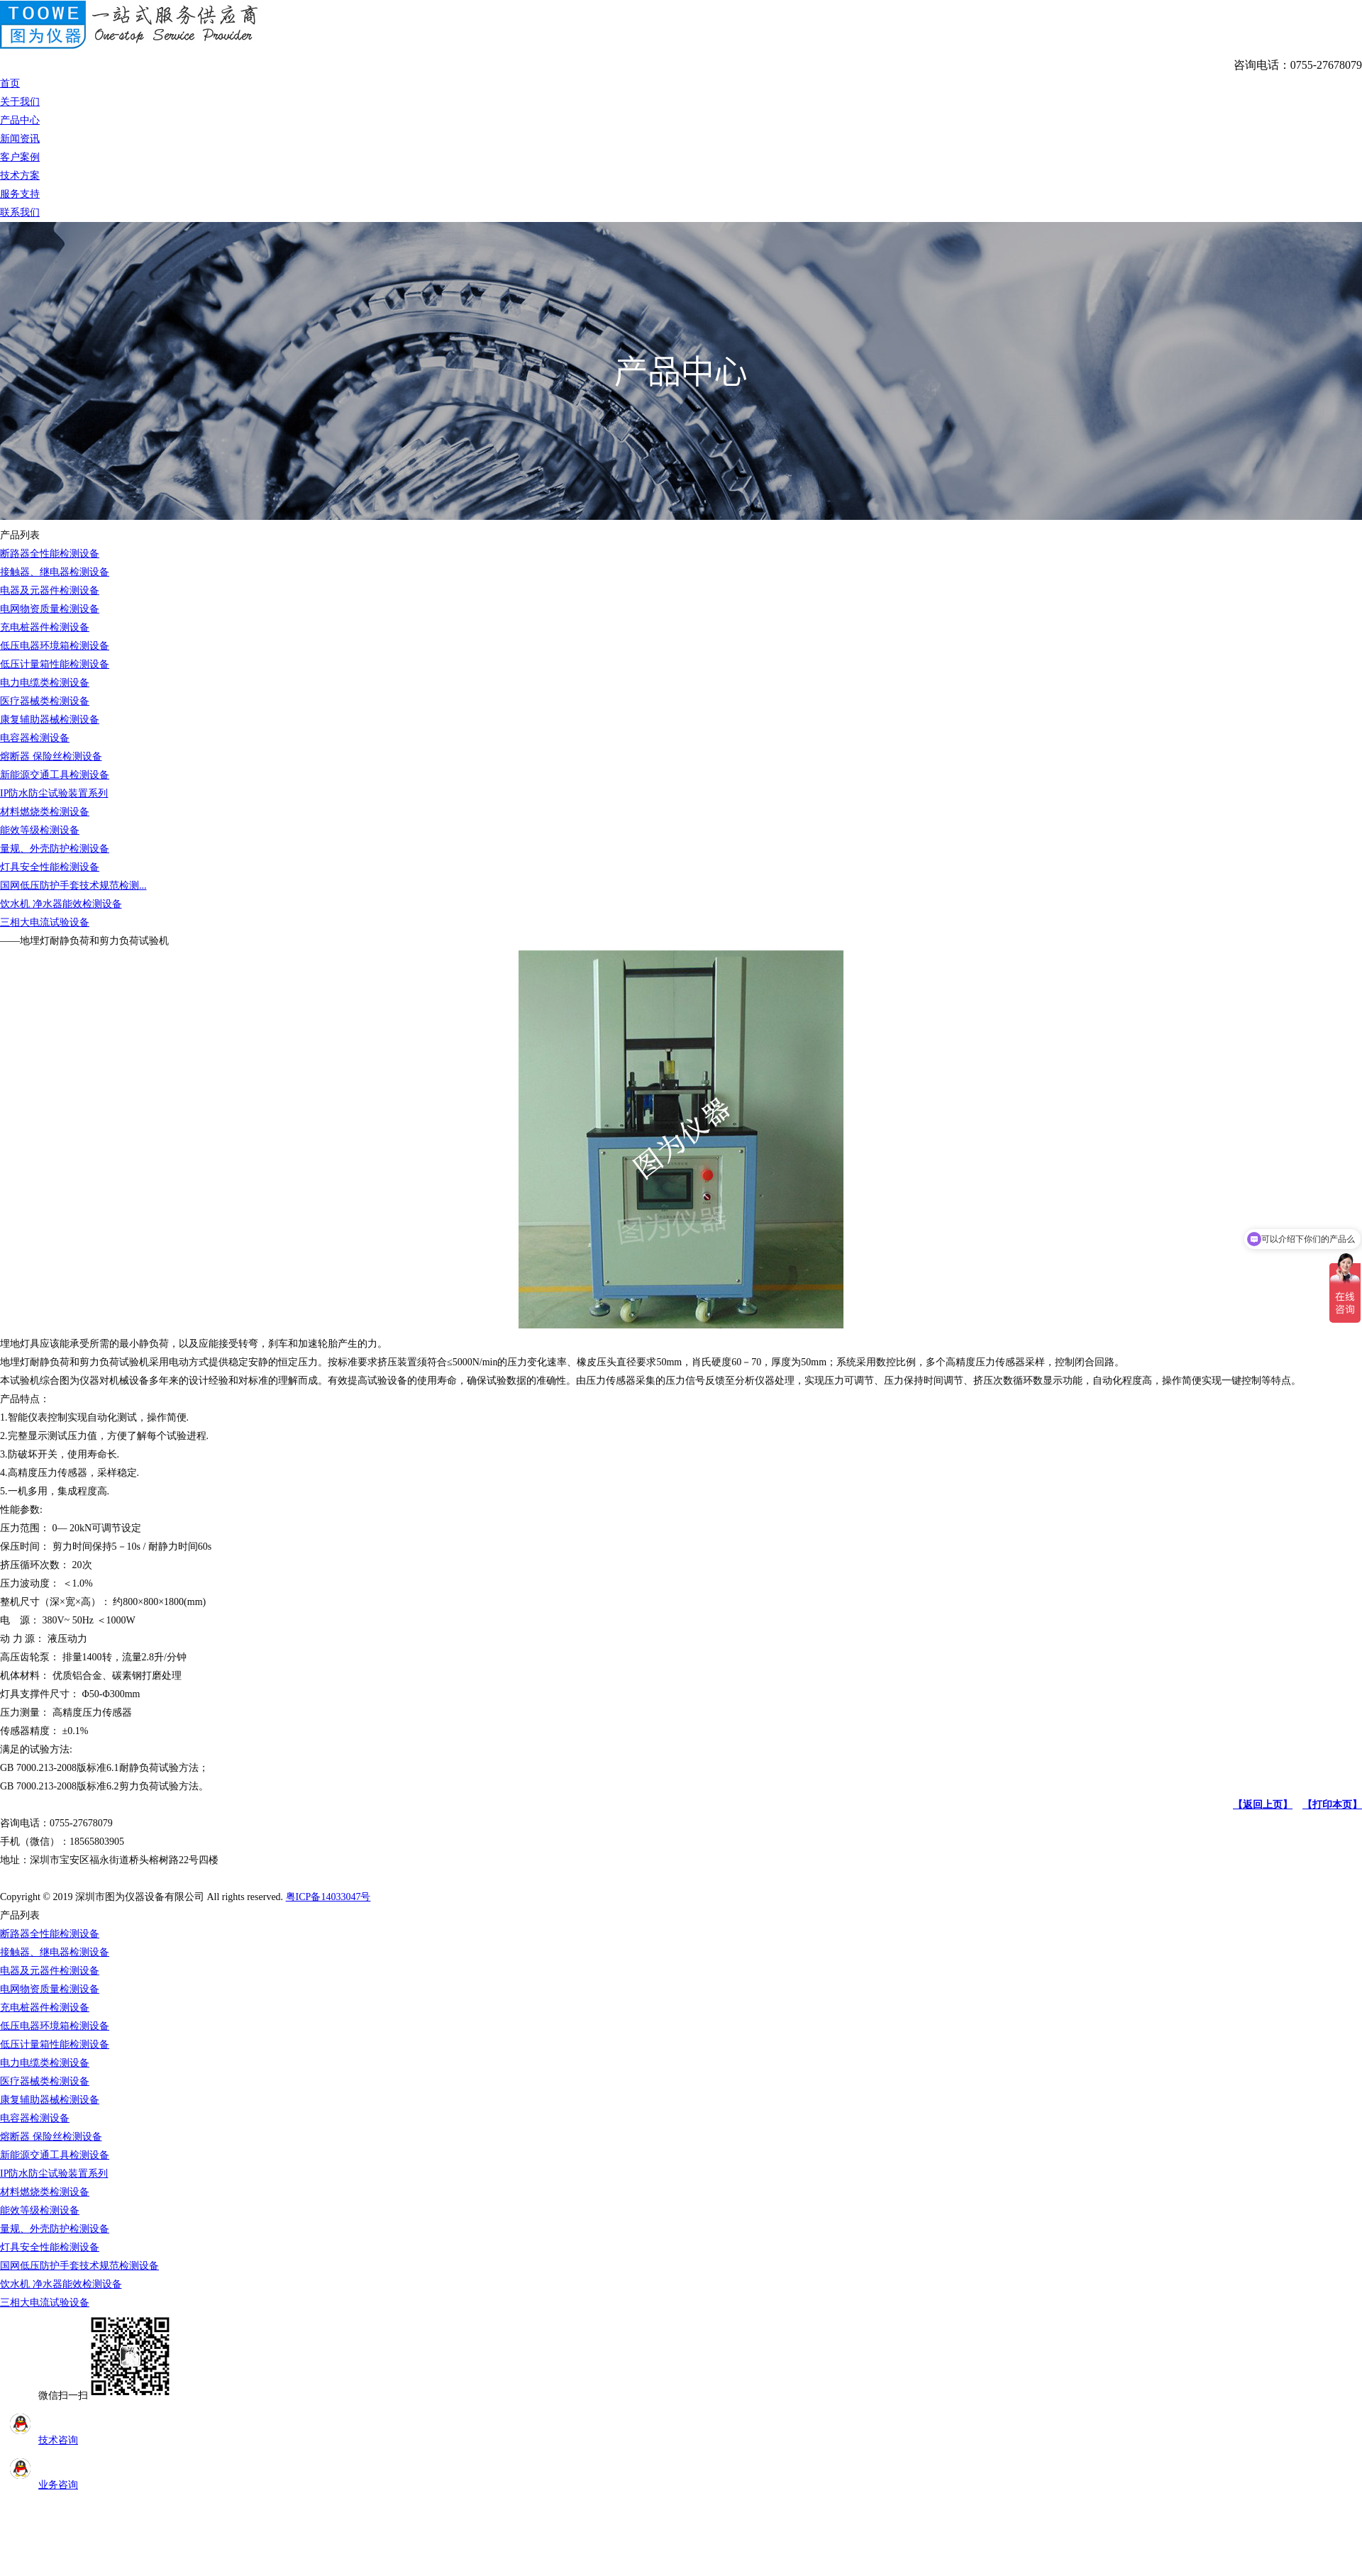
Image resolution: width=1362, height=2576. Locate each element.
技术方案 (20, 175)
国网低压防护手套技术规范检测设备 (79, 2265)
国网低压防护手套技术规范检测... (73, 885)
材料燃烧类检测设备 (44, 811)
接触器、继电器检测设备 (54, 572)
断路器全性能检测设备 (49, 553)
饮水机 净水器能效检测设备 (61, 904)
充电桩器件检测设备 (44, 627)
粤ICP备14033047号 (328, 1897)
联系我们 (20, 212)
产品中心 (20, 120)
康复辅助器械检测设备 (49, 719)
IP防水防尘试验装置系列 (54, 793)
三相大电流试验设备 (44, 922)
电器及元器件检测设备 (49, 590)
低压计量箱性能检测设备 (54, 664)
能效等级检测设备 (39, 830)
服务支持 (20, 194)
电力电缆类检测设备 (44, 682)
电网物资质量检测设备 (49, 609)
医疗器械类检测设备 (44, 701)
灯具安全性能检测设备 (49, 867)
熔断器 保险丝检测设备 (51, 756)
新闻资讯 (20, 138)
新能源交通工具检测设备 (54, 775)
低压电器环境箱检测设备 (54, 645)
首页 (10, 83)
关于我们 (20, 101)
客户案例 (20, 157)
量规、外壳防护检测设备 (54, 848)
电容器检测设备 (35, 738)
